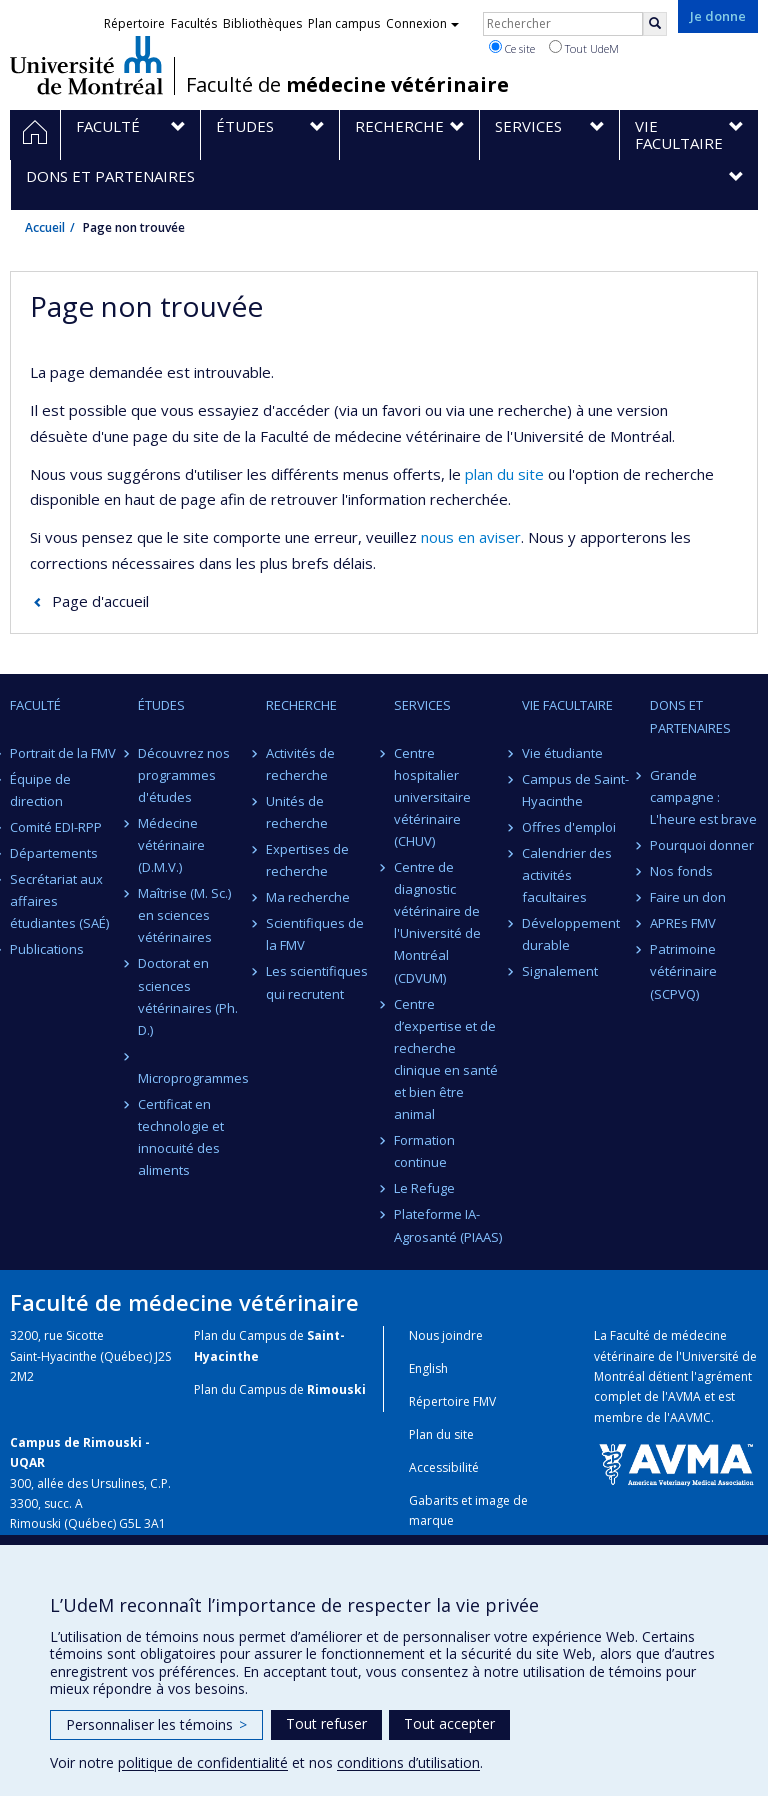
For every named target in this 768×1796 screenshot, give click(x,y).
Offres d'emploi (569, 827)
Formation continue (424, 1151)
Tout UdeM (584, 48)
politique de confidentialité (203, 1762)
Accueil (45, 227)
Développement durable (571, 934)
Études (161, 705)
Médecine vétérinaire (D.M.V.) (171, 845)
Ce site (512, 48)
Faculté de (347, 85)
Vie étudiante (562, 753)
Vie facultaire (567, 705)
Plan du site (441, 1434)
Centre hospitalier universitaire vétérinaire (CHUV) (432, 797)
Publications (47, 949)
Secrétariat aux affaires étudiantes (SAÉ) (59, 901)
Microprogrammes (192, 1078)
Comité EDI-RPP (56, 827)
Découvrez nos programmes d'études (184, 775)
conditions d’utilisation (408, 1762)
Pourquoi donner (702, 845)
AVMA (684, 1396)
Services (422, 705)
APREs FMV (683, 923)
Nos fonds (681, 871)
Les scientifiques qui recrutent (317, 982)
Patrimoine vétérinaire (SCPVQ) (683, 971)
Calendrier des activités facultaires (567, 875)
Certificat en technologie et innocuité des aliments (181, 1137)
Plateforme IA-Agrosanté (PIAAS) (448, 1225)
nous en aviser (471, 537)
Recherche (301, 705)
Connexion (422, 23)
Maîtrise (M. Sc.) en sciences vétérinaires (184, 915)
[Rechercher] (655, 24)
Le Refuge (424, 1188)
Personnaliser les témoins (156, 1724)
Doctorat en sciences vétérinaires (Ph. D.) (188, 996)
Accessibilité (444, 1467)
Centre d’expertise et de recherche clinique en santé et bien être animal (446, 1059)
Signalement (560, 971)
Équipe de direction (40, 790)
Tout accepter (449, 1723)
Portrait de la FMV (63, 753)
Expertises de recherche (307, 860)
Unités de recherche (297, 812)
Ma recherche (308, 897)
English (428, 1368)
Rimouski (336, 1389)
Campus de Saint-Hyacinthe (575, 790)
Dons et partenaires (690, 716)
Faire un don (688, 897)
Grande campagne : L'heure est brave (703, 797)
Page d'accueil (100, 601)
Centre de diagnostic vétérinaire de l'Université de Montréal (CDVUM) (437, 922)
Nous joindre (446, 1335)
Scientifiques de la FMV (315, 934)
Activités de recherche (300, 764)
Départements (54, 853)
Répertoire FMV (452, 1401)
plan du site (504, 474)
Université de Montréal (86, 65)
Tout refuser (326, 1723)
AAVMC (690, 1417)
